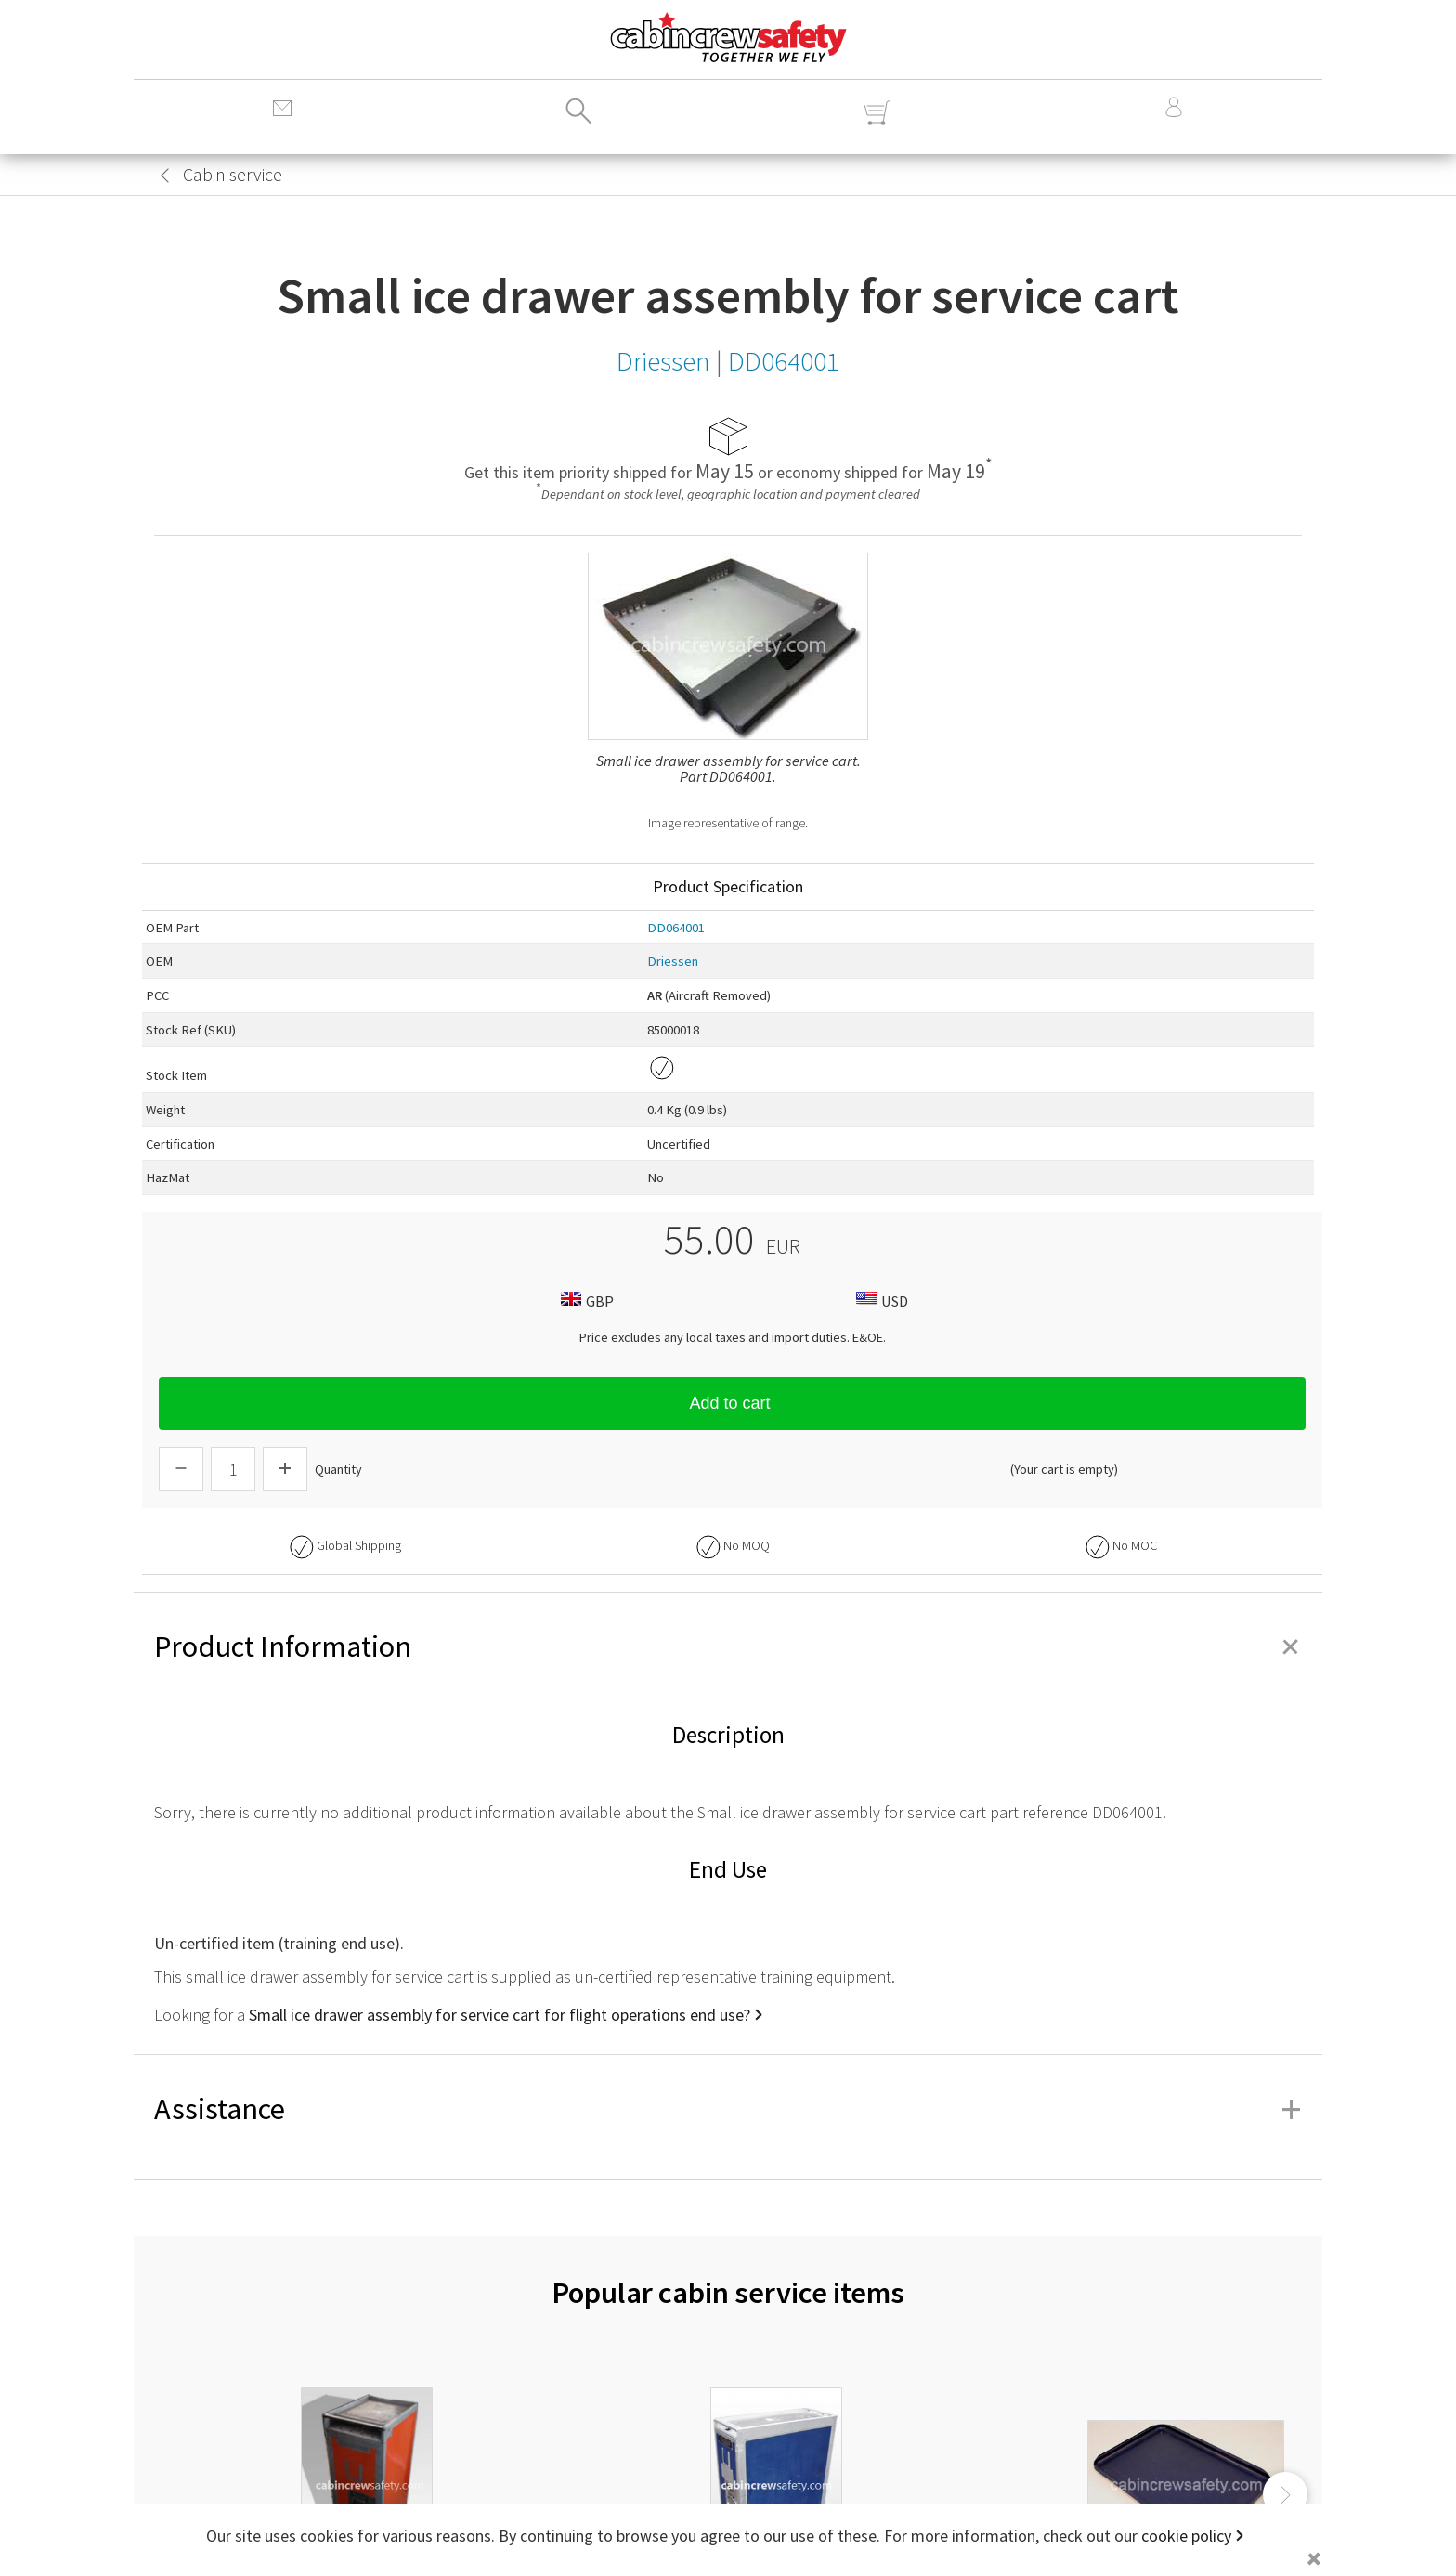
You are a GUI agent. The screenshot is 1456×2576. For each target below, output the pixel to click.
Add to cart (731, 1403)
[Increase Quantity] (285, 1469)
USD (880, 1300)
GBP (585, 1300)
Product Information (728, 1646)
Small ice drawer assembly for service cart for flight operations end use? (499, 2014)
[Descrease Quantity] (181, 1469)
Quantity (338, 1469)
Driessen (672, 961)
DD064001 (676, 927)
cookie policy (1186, 2535)
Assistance (728, 2109)
